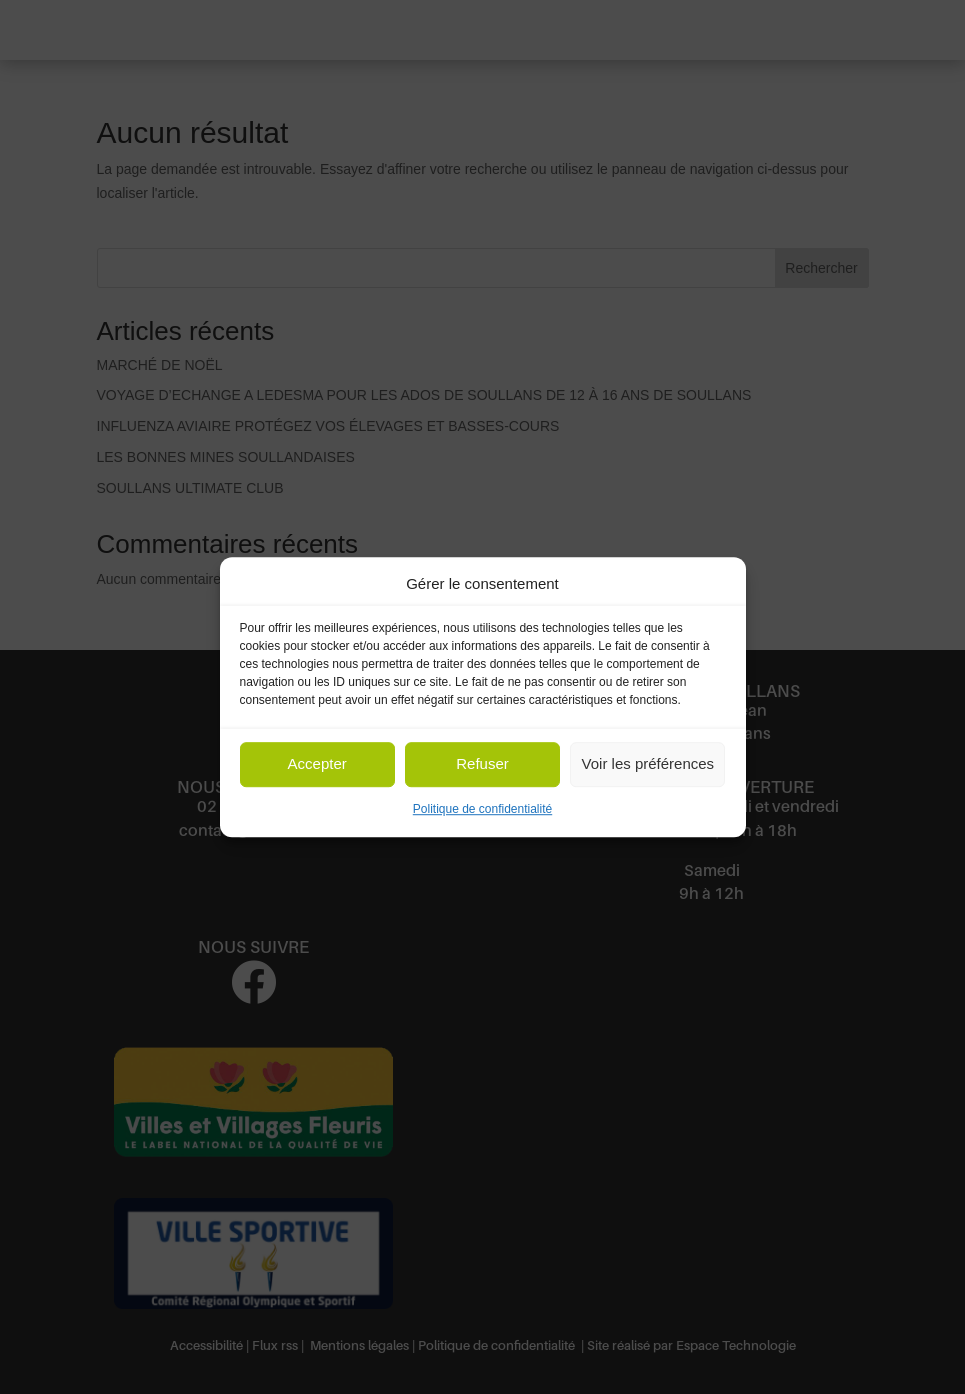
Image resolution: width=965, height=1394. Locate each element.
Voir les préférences (648, 764)
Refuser (482, 764)
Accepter (317, 764)
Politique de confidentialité (482, 809)
